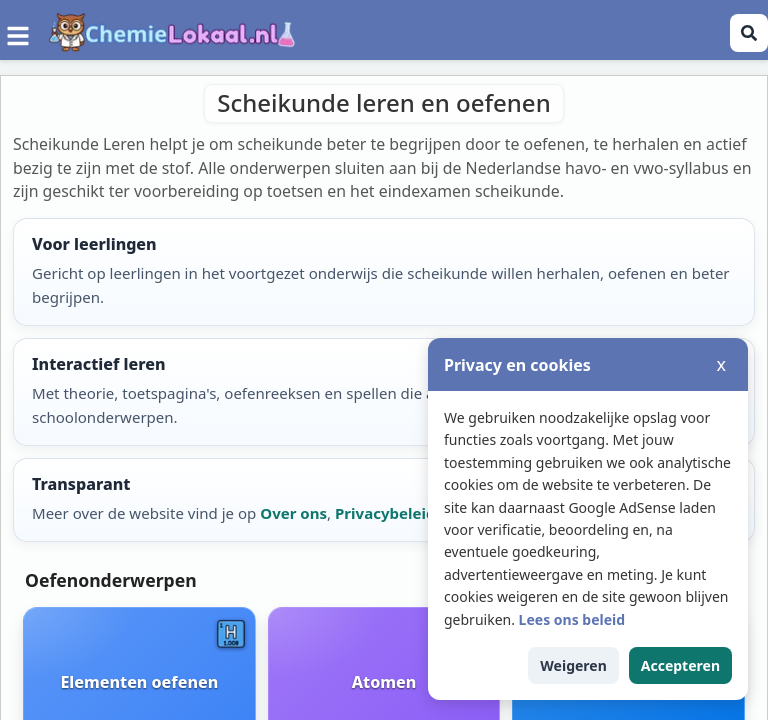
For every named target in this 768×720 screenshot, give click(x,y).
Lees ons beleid (572, 619)
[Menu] (18, 33)
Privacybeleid (385, 513)
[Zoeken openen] (749, 33)
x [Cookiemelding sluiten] (722, 364)
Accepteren (680, 665)
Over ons (293, 513)
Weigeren (573, 665)
